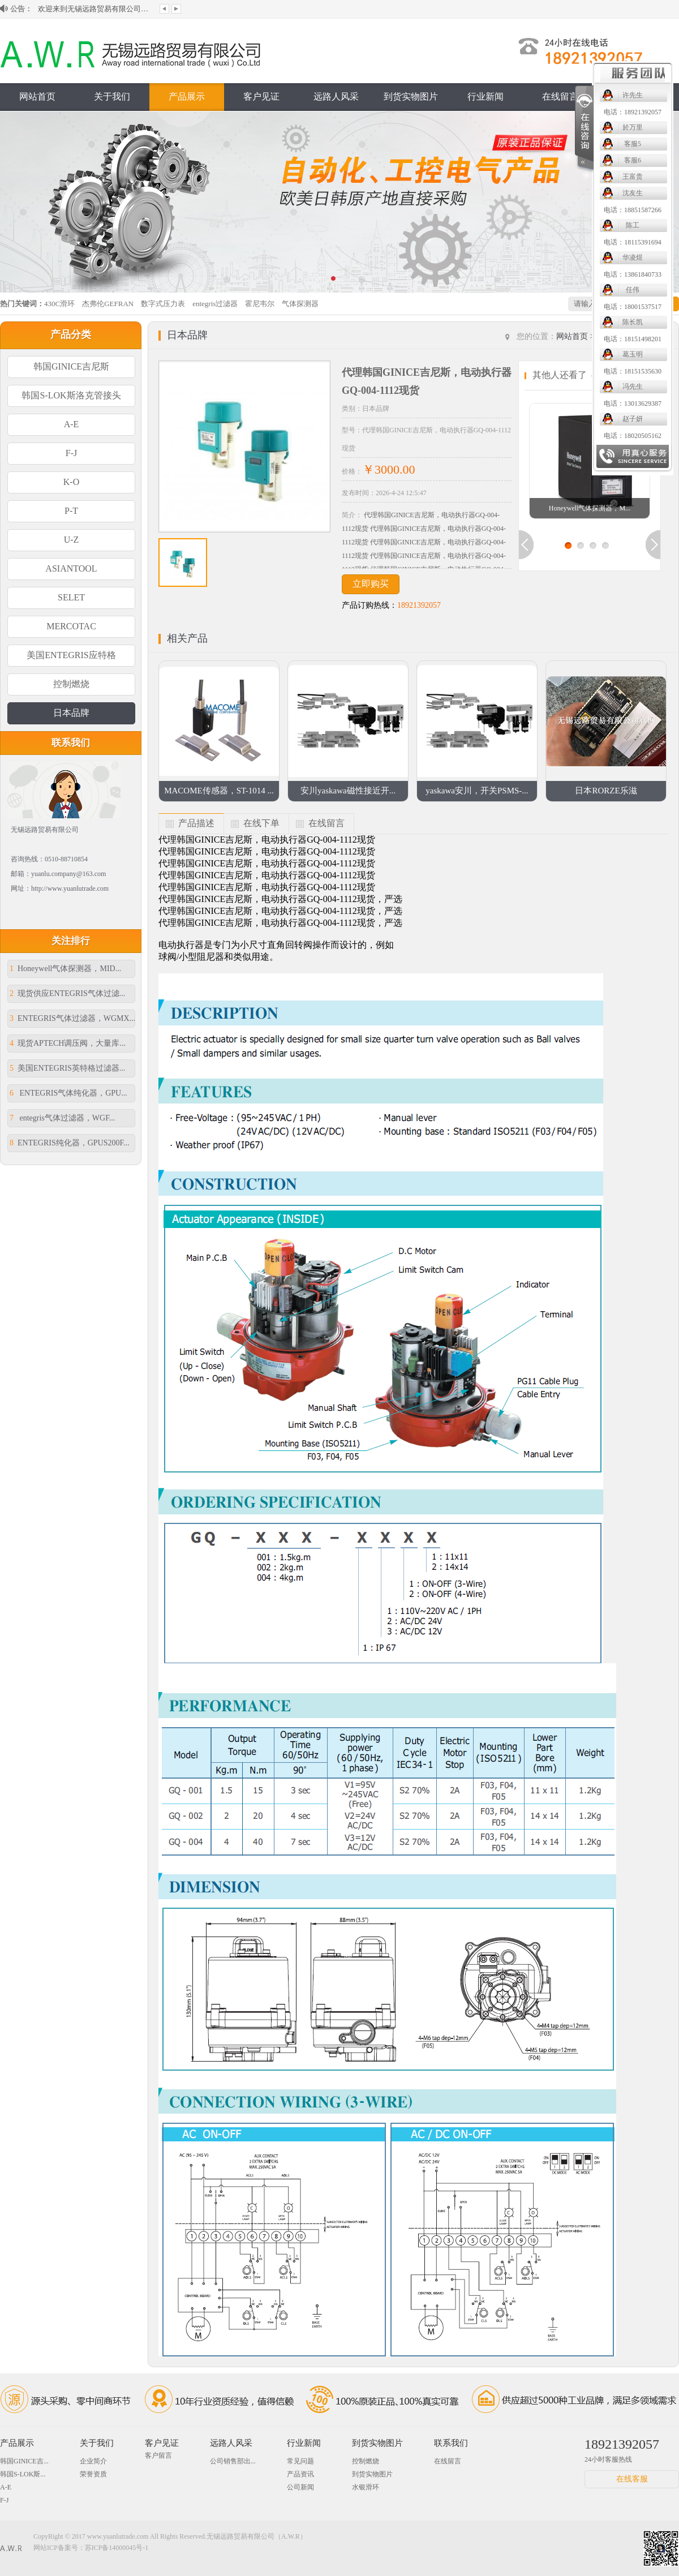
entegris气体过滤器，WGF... (62, 1118)
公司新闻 (300, 2487)
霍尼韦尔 (259, 303)
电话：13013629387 (487, 403)
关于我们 (112, 96)
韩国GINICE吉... (24, 2461)
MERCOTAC (71, 626)
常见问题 (300, 2461)
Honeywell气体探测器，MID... (65, 968)
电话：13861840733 (487, 274)
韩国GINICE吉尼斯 (71, 366)
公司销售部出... (233, 2461)
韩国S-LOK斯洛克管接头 (71, 395)
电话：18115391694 (487, 242)
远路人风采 (336, 96)
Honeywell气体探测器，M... (589, 508)
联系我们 (635, 96)
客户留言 (158, 2455)
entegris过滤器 (215, 303)
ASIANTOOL (71, 568)
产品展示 (187, 96)
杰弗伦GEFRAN (108, 303)
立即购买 (371, 584)
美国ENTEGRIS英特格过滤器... (67, 1068)
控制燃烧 (71, 684)
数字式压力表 (163, 303)
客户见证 (261, 96)
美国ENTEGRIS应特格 (71, 655)
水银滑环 (365, 2487)
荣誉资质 (93, 2474)
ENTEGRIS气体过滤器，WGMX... (72, 1018)
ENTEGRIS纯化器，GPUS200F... (70, 1143)
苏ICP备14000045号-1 (117, 2548)
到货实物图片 (411, 96)
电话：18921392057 (487, 112)
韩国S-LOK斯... (22, 2474)
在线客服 (632, 2479)
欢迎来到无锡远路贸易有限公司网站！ (94, 16)
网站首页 (37, 96)
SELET (71, 597)
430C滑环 (59, 303)
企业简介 (93, 2461)
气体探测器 (300, 303)
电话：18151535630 (487, 371)
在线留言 (560, 96)
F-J (71, 453)
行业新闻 (304, 2443)
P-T (71, 511)
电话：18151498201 (487, 339)
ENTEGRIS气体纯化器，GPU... (68, 1093)
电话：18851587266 (487, 210)
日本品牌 (71, 713)
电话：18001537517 (487, 307)
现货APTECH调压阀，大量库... (68, 1043)
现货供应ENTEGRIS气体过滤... (67, 993)
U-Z (71, 539)
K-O (71, 482)
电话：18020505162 (487, 436)
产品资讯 (300, 2474)
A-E (71, 424)
